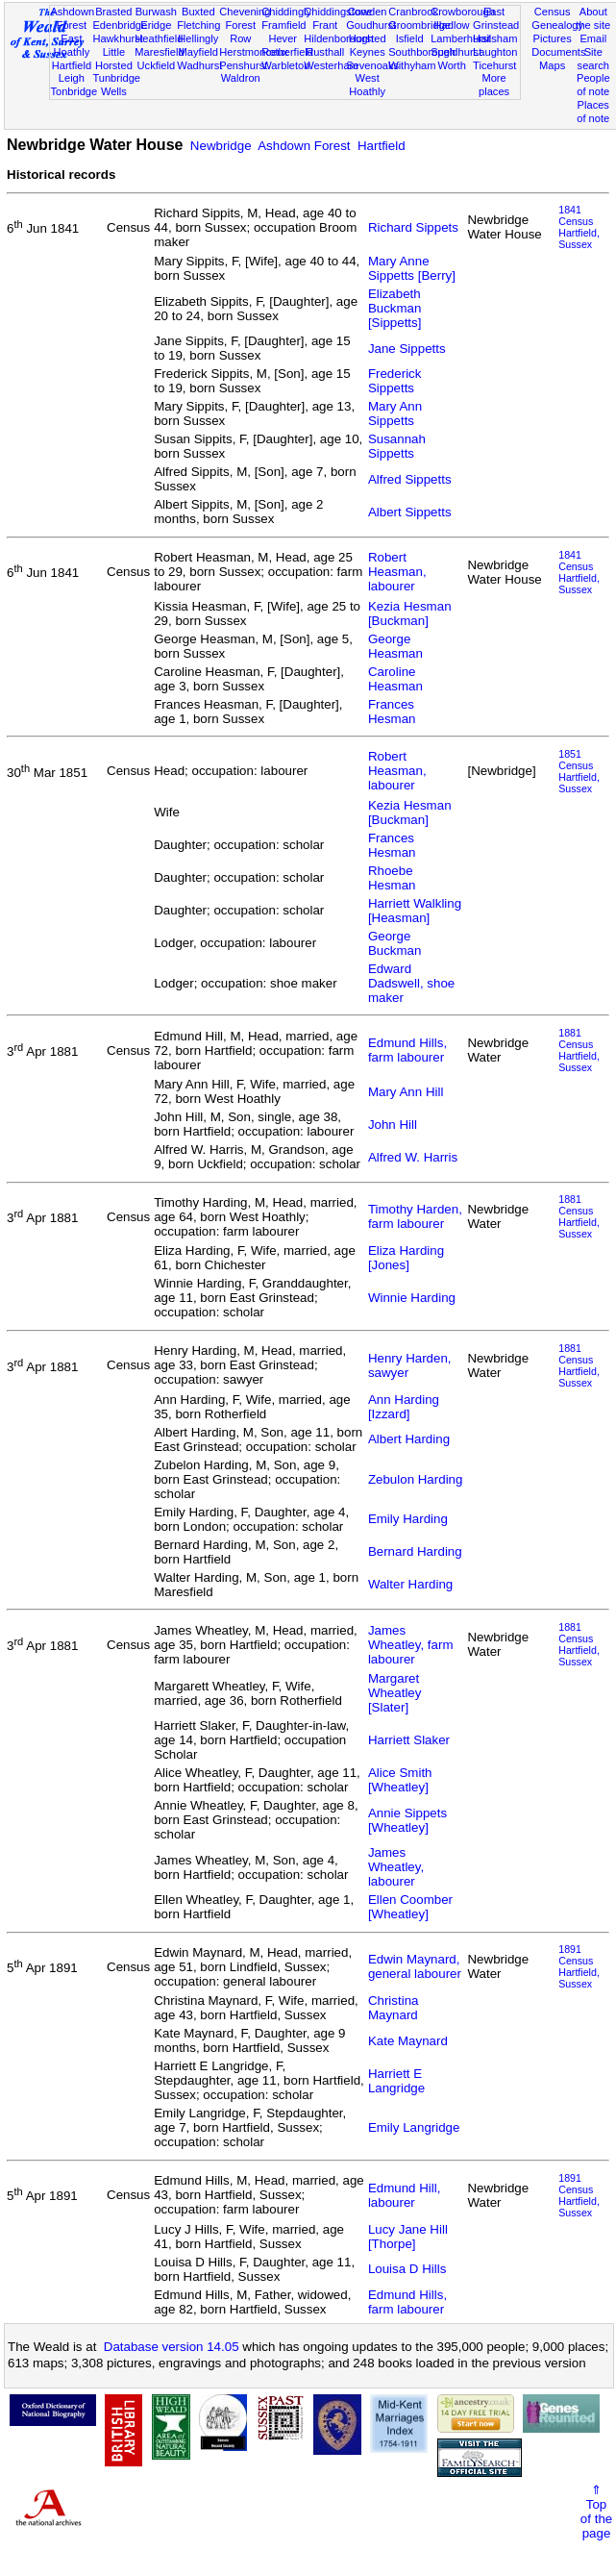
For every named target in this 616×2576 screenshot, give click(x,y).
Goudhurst (371, 25)
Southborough (422, 52)
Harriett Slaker (409, 1740)
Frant (324, 25)
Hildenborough (338, 38)
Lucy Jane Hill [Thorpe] (408, 2236)
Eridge (155, 25)
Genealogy (557, 25)
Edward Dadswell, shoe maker (411, 983)
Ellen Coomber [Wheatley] (410, 1906)
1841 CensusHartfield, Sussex (579, 227)
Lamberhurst (460, 38)
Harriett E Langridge (396, 2080)
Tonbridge (73, 91)
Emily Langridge (414, 2127)
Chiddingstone (338, 11)
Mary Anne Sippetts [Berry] (412, 268)
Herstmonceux (253, 52)
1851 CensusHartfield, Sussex (579, 771)
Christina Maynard (393, 2007)
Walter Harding (410, 1584)
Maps (552, 65)
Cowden (367, 11)
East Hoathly (72, 45)
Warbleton (285, 65)
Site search (593, 58)
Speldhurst (456, 52)
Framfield (283, 25)
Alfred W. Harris (412, 1157)
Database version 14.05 (171, 2346)
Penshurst (243, 65)
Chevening (244, 11)
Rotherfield (287, 52)
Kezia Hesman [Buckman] (410, 613)
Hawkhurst (117, 38)
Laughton (495, 52)
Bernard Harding (415, 1551)
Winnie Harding (412, 1297)
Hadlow (452, 25)
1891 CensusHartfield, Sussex (579, 1966)
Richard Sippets (413, 227)
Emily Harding (408, 1519)
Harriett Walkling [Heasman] (414, 910)
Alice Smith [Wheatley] (400, 1779)
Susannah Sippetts (397, 446)
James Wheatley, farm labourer (411, 1644)
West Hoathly (367, 84)
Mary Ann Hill (406, 1092)
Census (552, 11)
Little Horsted (114, 58)
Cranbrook (413, 11)
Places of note (593, 111)
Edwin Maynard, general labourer (414, 1966)
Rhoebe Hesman (392, 877)
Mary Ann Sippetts (395, 413)
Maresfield (159, 52)
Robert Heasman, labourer (397, 571)
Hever (282, 38)
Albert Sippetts (410, 512)
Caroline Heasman (395, 678)
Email (592, 38)
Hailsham (495, 38)
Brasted (113, 11)
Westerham (331, 65)
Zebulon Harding (415, 1479)
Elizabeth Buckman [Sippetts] (395, 308)
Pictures (552, 38)
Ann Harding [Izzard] (403, 1406)
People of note (593, 84)
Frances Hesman (392, 711)
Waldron (240, 78)
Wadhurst (199, 65)
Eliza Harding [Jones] (406, 1257)
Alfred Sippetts (410, 479)
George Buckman (395, 943)
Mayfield (198, 52)
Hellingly (198, 38)
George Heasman (395, 646)
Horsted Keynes (367, 45)
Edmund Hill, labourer (404, 2195)
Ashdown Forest (72, 18)
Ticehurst (494, 65)
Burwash (156, 11)
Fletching (198, 25)
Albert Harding (409, 1439)
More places (494, 84)
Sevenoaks (372, 65)
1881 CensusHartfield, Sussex (579, 1050)
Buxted (198, 11)
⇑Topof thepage (596, 2511)
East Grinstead (496, 18)
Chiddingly (286, 11)
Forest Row (241, 31)
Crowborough (463, 11)
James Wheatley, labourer (396, 1866)
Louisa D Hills (407, 2269)
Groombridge (419, 25)
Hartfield (71, 65)
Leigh (72, 78)
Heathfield (159, 38)
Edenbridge (119, 25)
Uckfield (156, 65)
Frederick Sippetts (395, 380)
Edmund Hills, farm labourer (407, 1050)
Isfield (410, 38)
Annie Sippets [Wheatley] (407, 1820)
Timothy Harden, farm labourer (415, 1216)
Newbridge (221, 145)
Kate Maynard (408, 2041)
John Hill (392, 1124)
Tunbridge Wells (116, 84)
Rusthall (325, 52)
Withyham (411, 65)
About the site (593, 18)
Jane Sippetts (407, 348)
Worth (451, 65)
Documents (558, 52)
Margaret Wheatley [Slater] (395, 1692)
